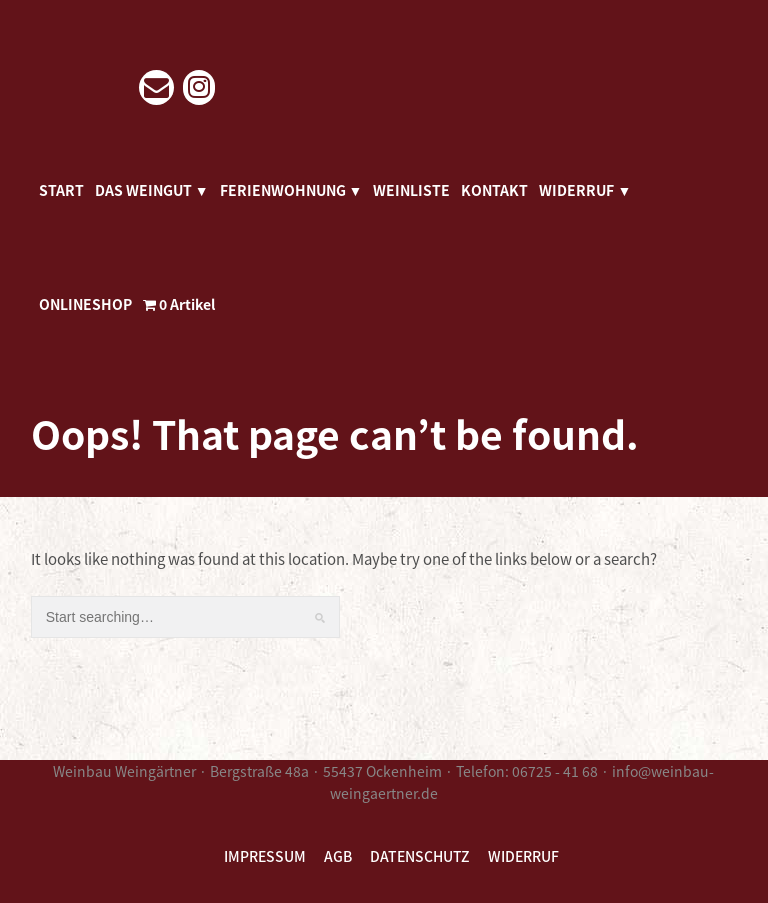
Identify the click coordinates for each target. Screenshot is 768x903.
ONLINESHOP (85, 304)
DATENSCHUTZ (420, 856)
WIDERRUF (523, 856)
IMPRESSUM (265, 856)
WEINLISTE (411, 190)
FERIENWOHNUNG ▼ (291, 190)
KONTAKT (494, 190)
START (61, 190)
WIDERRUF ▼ (585, 190)
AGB (338, 856)
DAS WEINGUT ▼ (152, 190)
